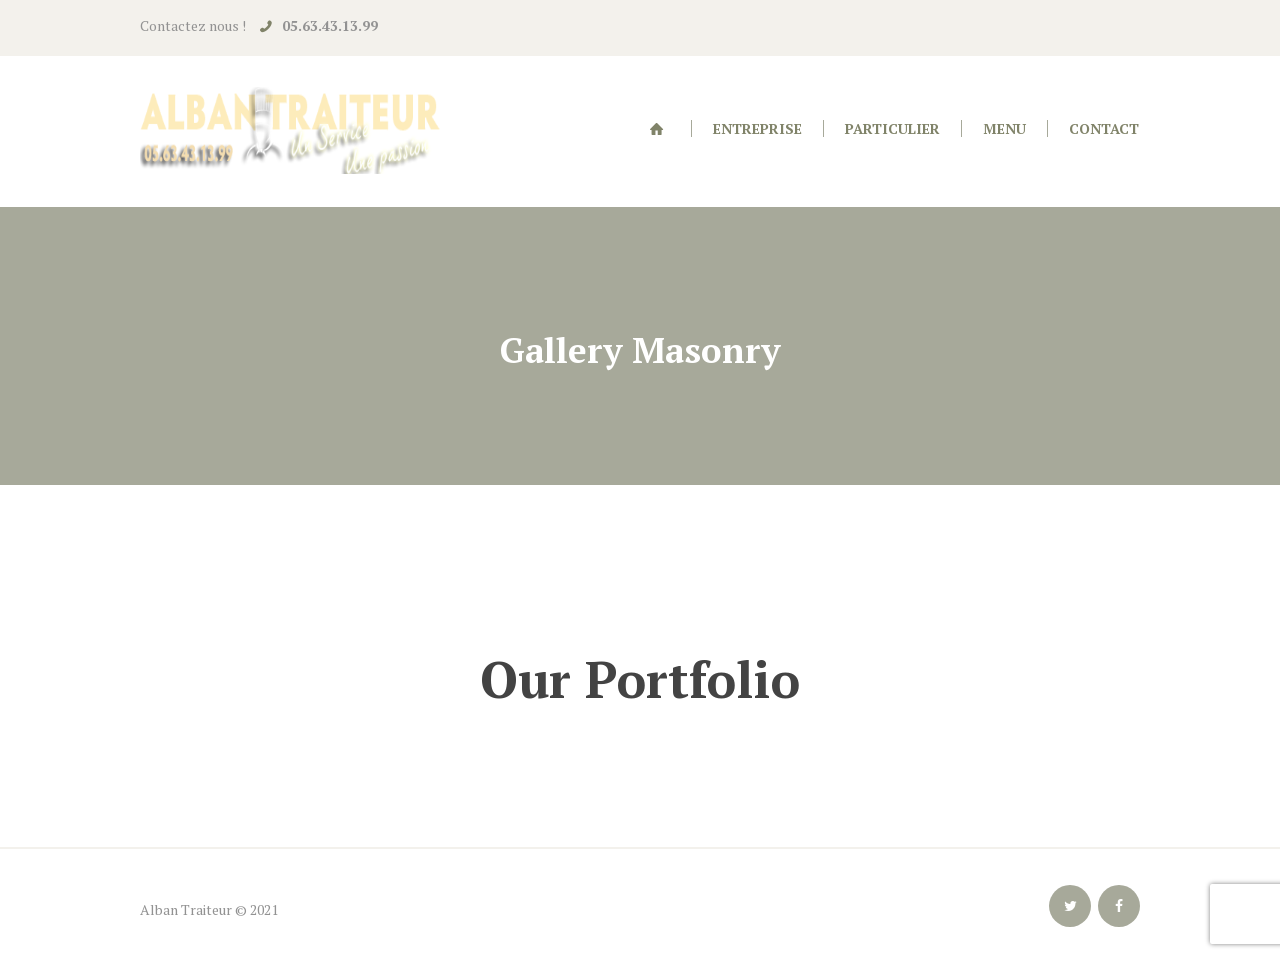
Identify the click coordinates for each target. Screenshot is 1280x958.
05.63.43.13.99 (330, 25)
